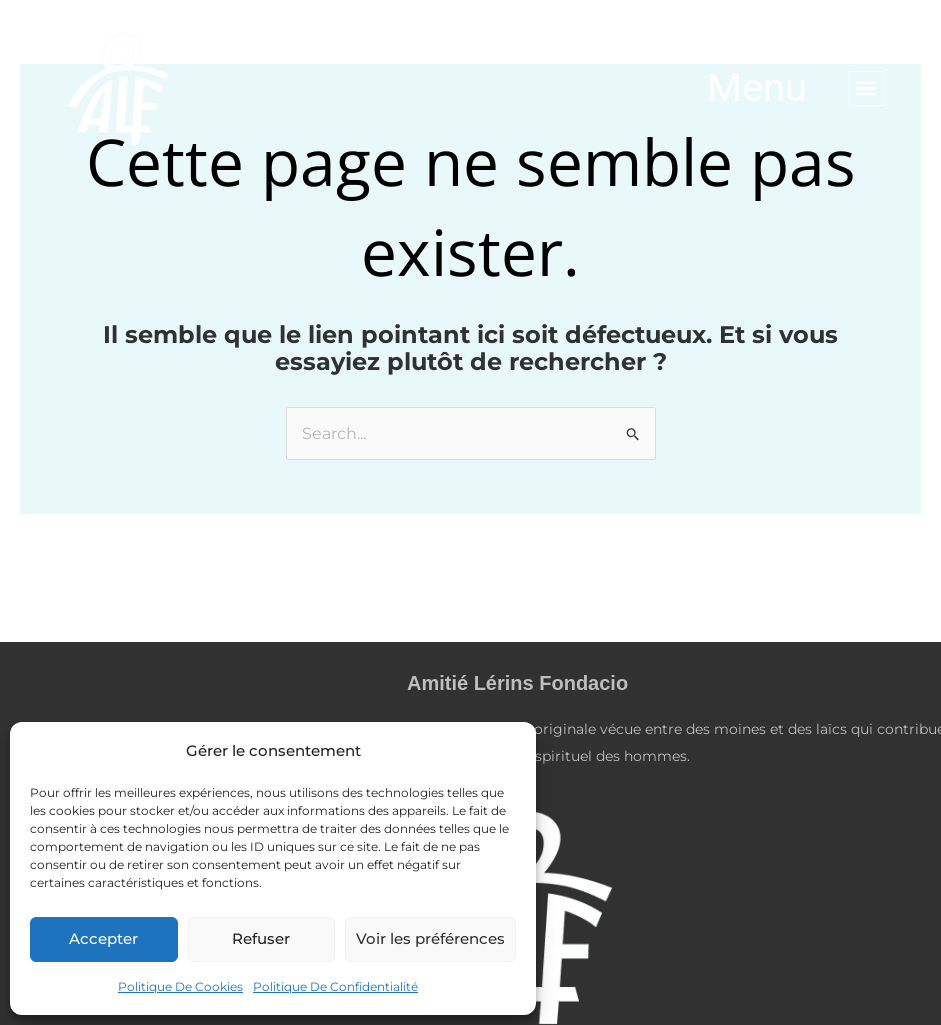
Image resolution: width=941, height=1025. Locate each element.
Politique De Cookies (180, 986)
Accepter (103, 938)
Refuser (261, 938)
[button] (866, 88)
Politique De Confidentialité (335, 986)
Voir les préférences (430, 938)
